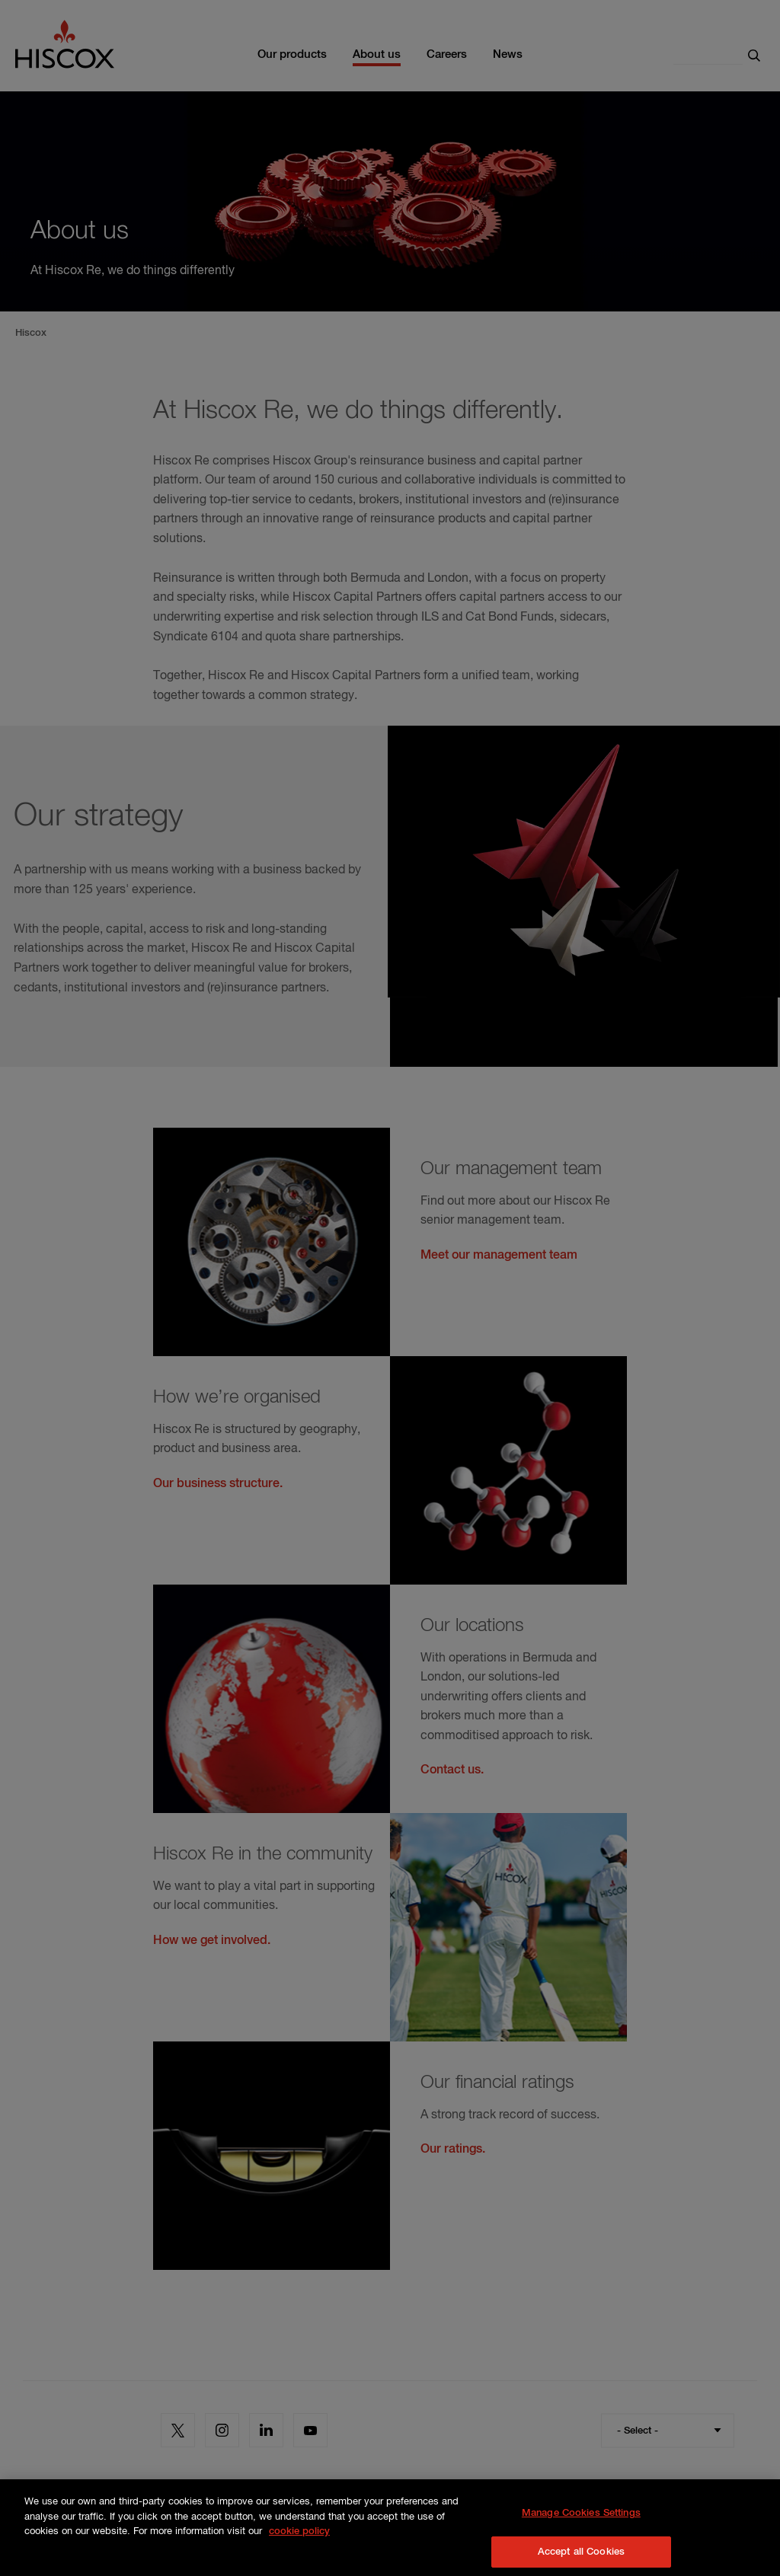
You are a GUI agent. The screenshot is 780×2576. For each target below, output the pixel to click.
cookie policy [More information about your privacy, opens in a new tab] (299, 2541)
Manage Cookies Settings (581, 2522)
